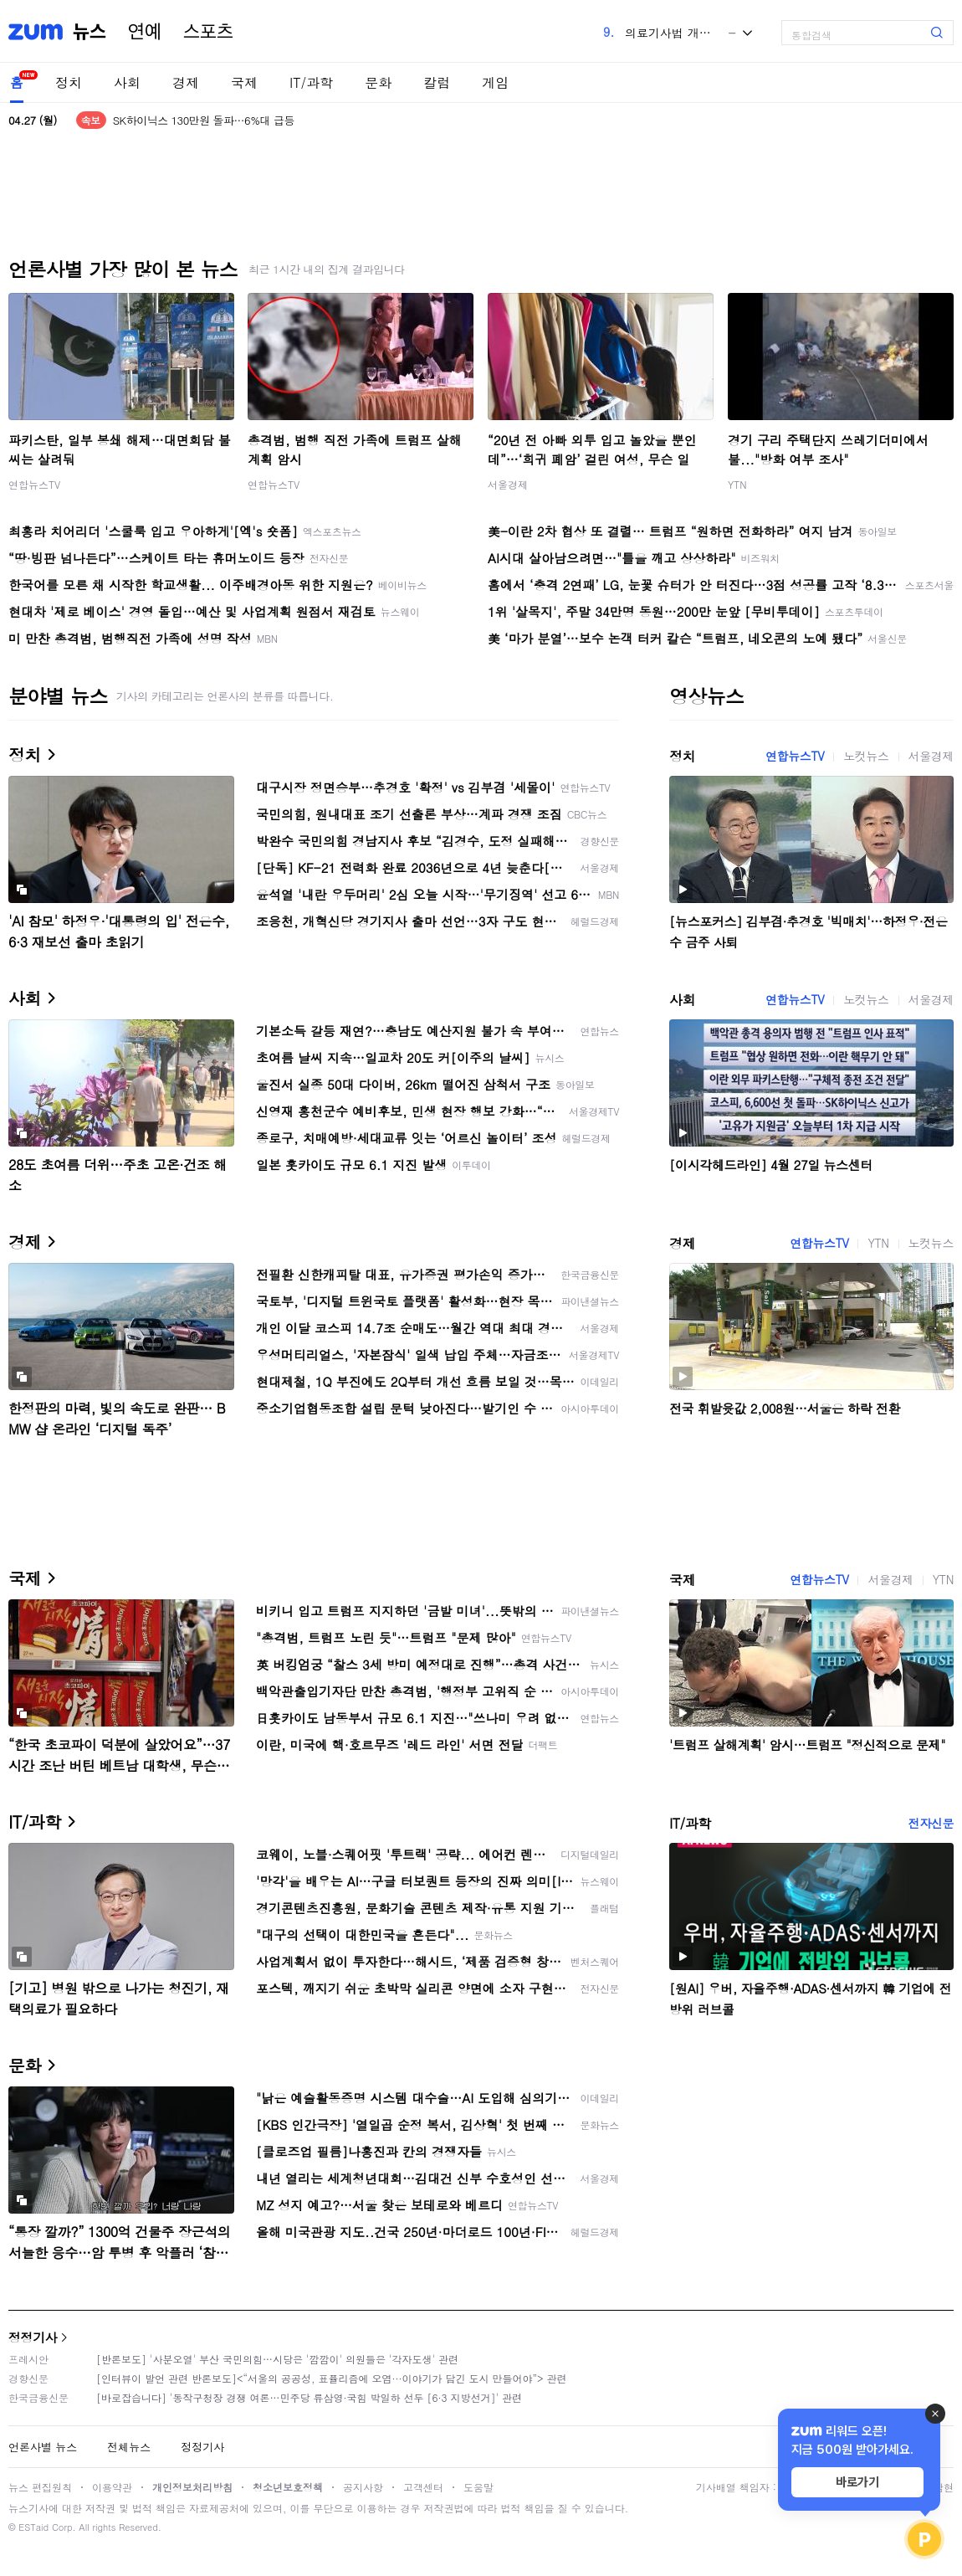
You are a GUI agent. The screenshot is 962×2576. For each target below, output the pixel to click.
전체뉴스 (129, 2447)
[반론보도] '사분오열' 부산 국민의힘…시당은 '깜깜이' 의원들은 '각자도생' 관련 (277, 2359)
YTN (737, 484)
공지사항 (363, 2487)
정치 (68, 82)
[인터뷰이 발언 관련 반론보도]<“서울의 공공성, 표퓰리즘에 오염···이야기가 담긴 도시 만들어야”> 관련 (331, 2378)
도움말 (478, 2487)
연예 (144, 32)
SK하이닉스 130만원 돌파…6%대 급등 (203, 120)
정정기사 (32, 2337)
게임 (495, 82)
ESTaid (33, 2527)
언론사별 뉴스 (42, 2447)
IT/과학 (311, 82)
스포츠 (208, 32)
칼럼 (436, 82)
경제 (185, 82)
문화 (378, 82)
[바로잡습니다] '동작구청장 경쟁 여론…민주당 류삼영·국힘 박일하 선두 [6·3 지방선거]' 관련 (309, 2397)
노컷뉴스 (865, 755)
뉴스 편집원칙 (40, 2487)
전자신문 (931, 1822)
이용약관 (112, 2487)
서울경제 (508, 484)
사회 (127, 82)
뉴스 (89, 32)
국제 (244, 82)
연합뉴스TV (34, 484)
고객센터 (423, 2487)
